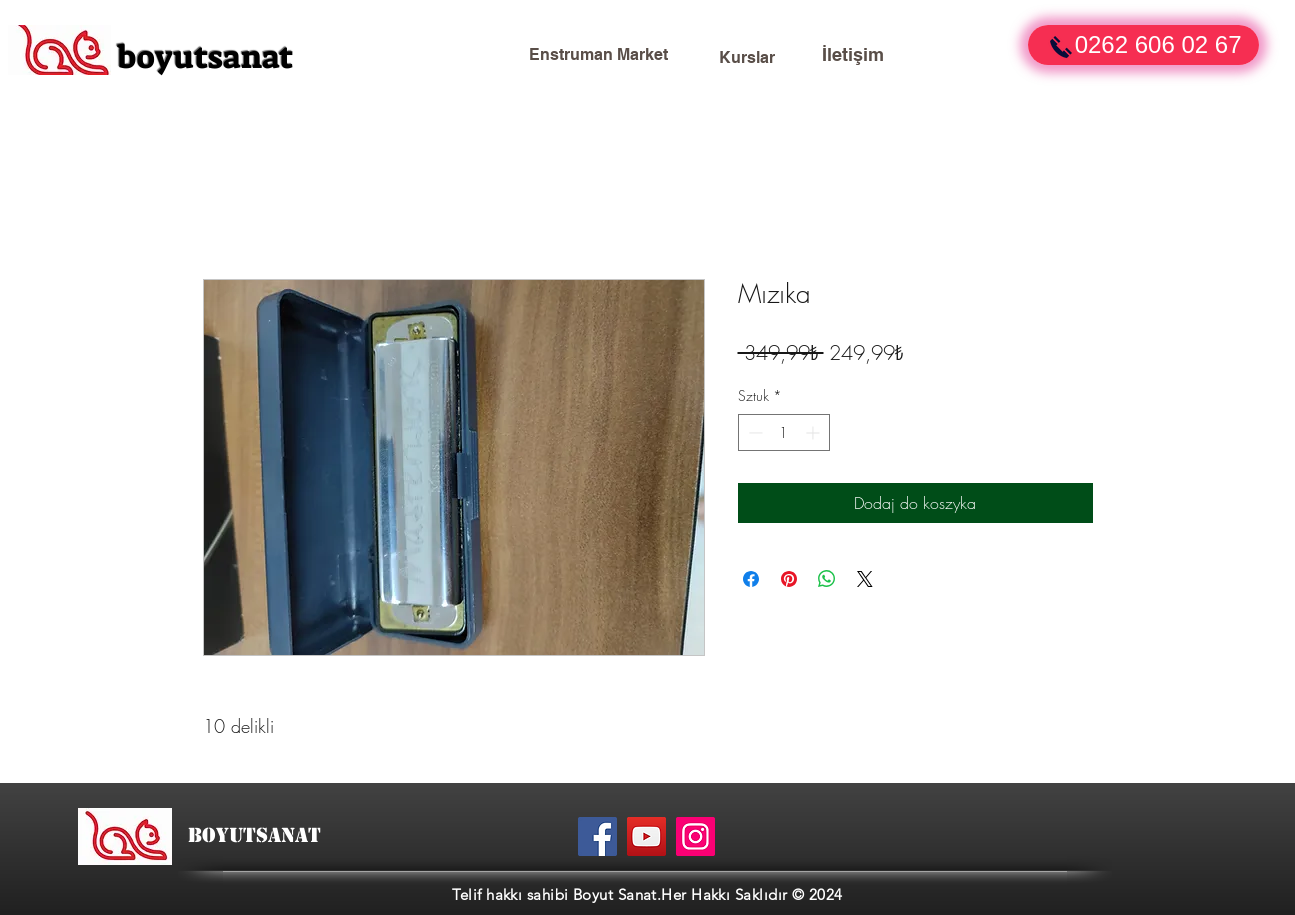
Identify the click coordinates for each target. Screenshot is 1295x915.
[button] (1143, 45)
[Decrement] (753, 432)
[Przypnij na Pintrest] (789, 579)
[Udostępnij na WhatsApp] (827, 579)
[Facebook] (597, 836)
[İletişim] (853, 55)
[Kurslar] (747, 58)
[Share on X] (865, 579)
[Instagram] (695, 836)
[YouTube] (646, 836)
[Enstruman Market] (599, 55)
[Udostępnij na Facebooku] (751, 579)
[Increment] (814, 432)
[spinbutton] (784, 432)
